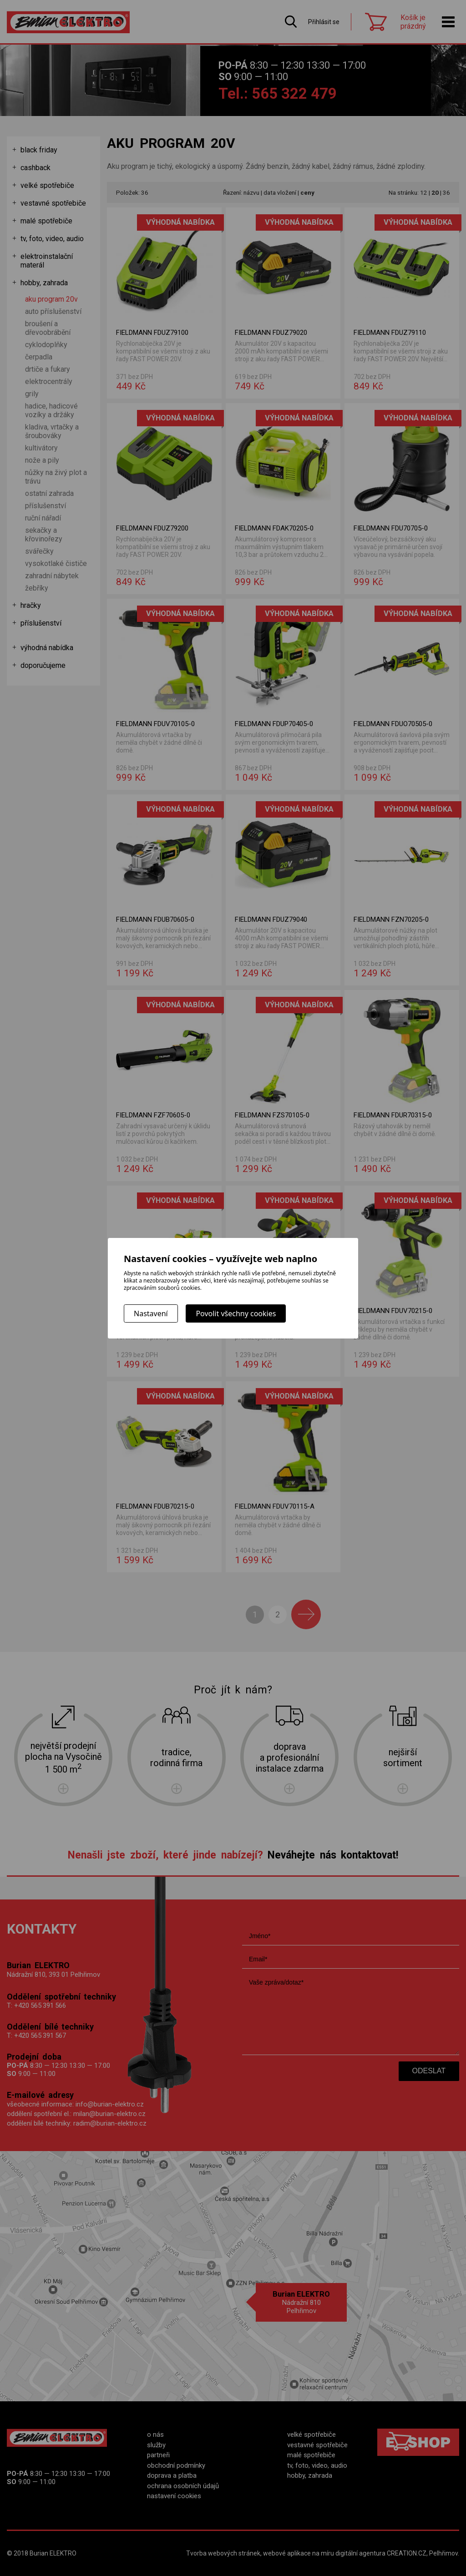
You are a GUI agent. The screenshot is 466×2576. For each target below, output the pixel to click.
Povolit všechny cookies (236, 1313)
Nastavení (151, 1313)
